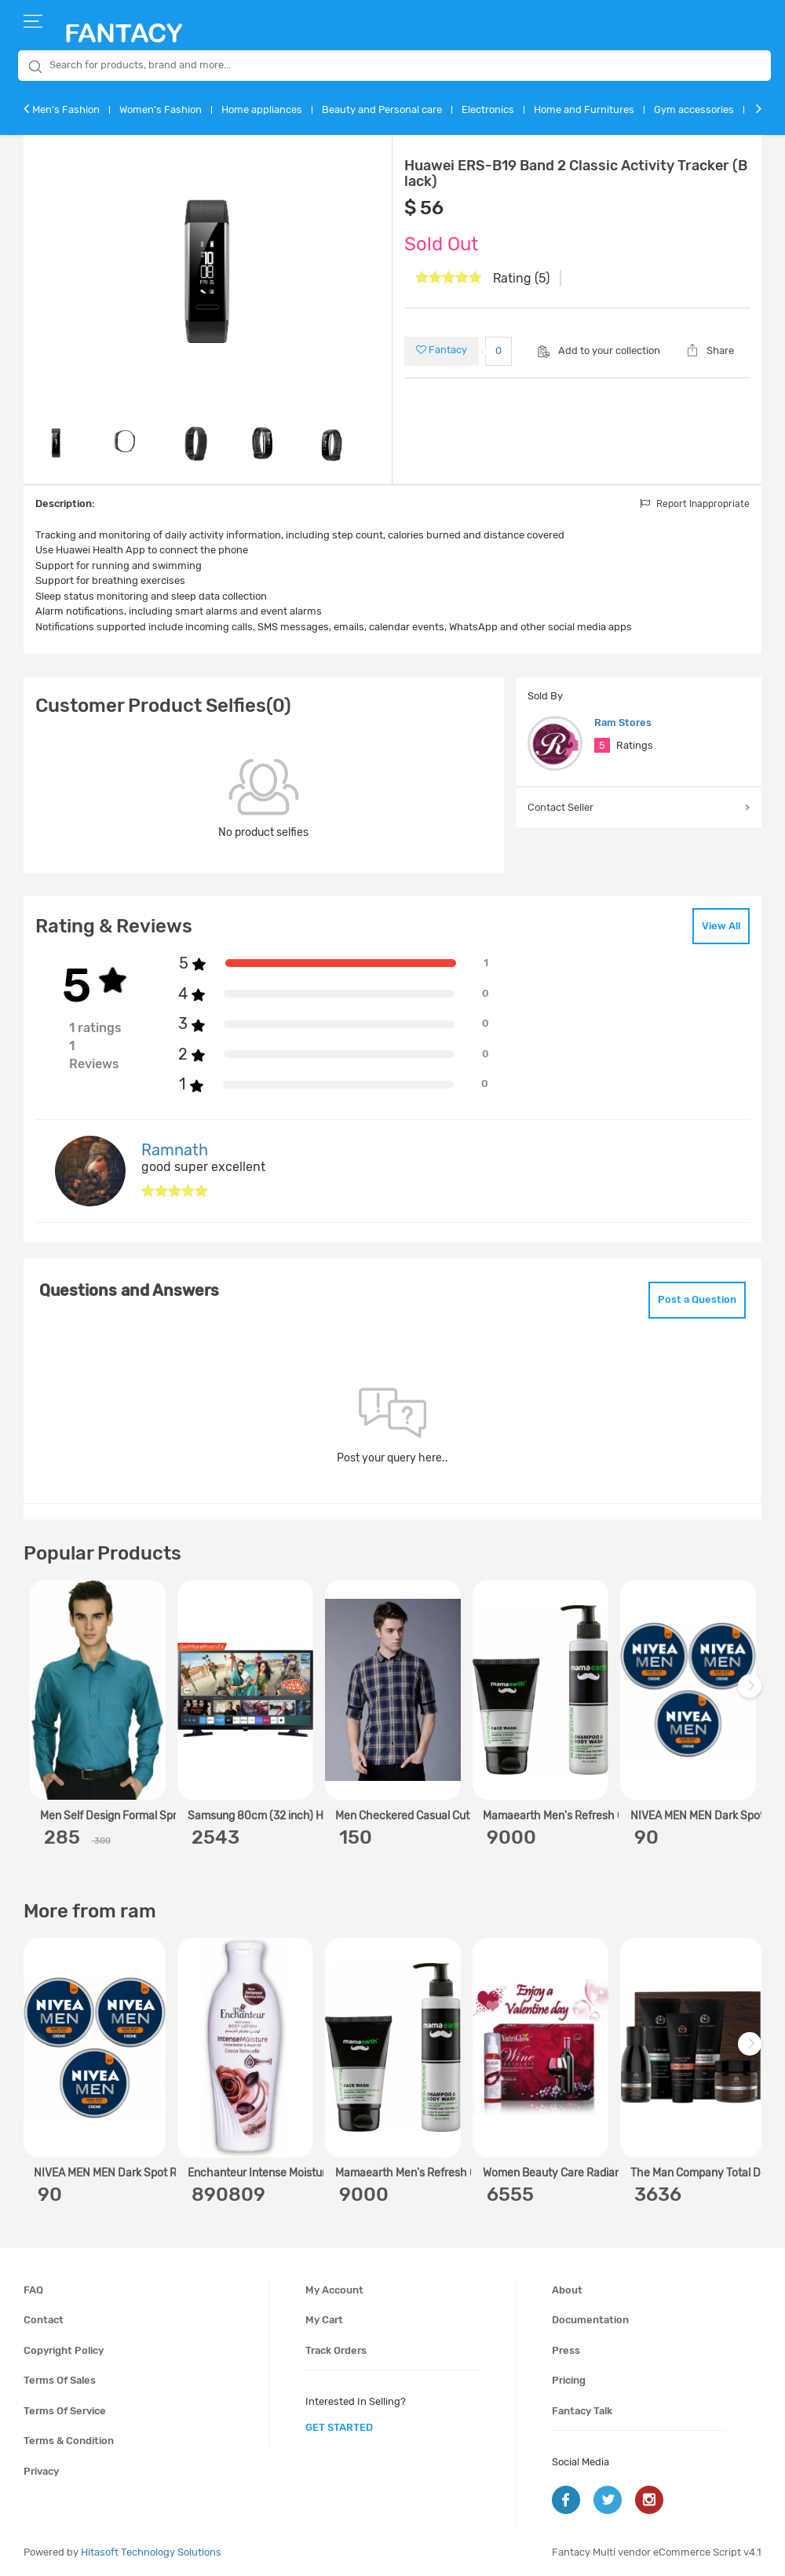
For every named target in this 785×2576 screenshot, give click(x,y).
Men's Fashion (66, 109)
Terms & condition (69, 2440)
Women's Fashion (160, 109)
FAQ (33, 2290)
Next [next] (752, 1694)
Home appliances (261, 109)
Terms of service (65, 2411)
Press (566, 2350)
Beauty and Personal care (382, 109)
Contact (44, 2320)
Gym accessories (694, 109)
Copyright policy (64, 2350)
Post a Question (697, 1299)
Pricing (569, 2380)
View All (721, 926)
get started (339, 2427)
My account (334, 2290)
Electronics (488, 109)
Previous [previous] (37, 1694)
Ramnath (174, 1149)
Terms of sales (60, 2380)
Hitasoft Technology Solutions (151, 2552)
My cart (324, 2320)
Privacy (41, 2471)
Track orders (336, 2350)
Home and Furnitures (584, 109)
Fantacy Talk (582, 2411)
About (567, 2290)
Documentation (590, 2320)
